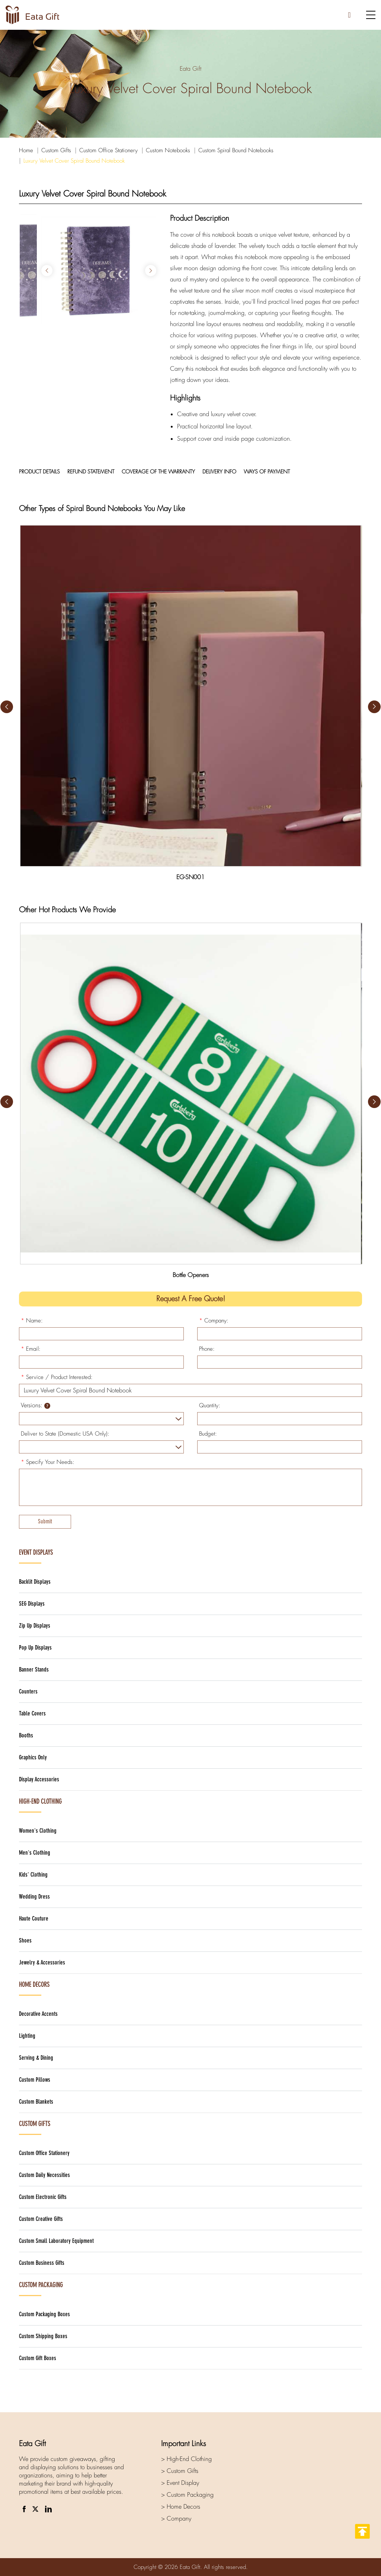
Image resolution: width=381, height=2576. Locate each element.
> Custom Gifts (179, 2471)
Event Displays (36, 1552)
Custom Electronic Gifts (43, 2196)
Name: (32, 1320)
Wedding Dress (34, 1896)
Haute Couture (33, 1918)
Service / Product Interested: (57, 1377)
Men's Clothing (34, 1852)
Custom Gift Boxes (37, 2358)
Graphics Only (33, 1757)
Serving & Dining (36, 2057)
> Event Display (180, 2483)
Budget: (208, 1433)
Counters (28, 1691)
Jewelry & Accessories (42, 1962)
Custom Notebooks (168, 150)
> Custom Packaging (187, 2495)
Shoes (25, 1940)
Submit (45, 1521)
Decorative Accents (38, 2013)
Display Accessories (39, 1779)
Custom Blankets (36, 2101)
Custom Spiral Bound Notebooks (235, 150)
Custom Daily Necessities (44, 2174)
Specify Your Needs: (47, 1462)
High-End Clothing (40, 1801)
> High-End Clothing (186, 2459)
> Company (176, 2518)
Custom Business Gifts (41, 2262)
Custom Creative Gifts (41, 2218)
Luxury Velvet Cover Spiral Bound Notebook (74, 161)
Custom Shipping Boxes (43, 2336)
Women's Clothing (38, 1830)
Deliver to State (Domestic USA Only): (65, 1433)
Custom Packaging (41, 2285)
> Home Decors (180, 2506)
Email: (31, 1349)
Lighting (27, 2035)
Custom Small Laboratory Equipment (56, 2240)
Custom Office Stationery (108, 150)
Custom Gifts (56, 150)
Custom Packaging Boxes (44, 2314)
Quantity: (209, 1405)
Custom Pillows (34, 2079)
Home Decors (34, 1984)
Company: (213, 1320)
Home (26, 150)
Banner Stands (34, 1669)
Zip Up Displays (34, 1625)
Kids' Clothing (33, 1874)
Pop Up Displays (35, 1647)
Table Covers (32, 1713)
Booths (26, 1735)
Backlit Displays (35, 1581)
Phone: (207, 1349)
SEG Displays (32, 1603)
